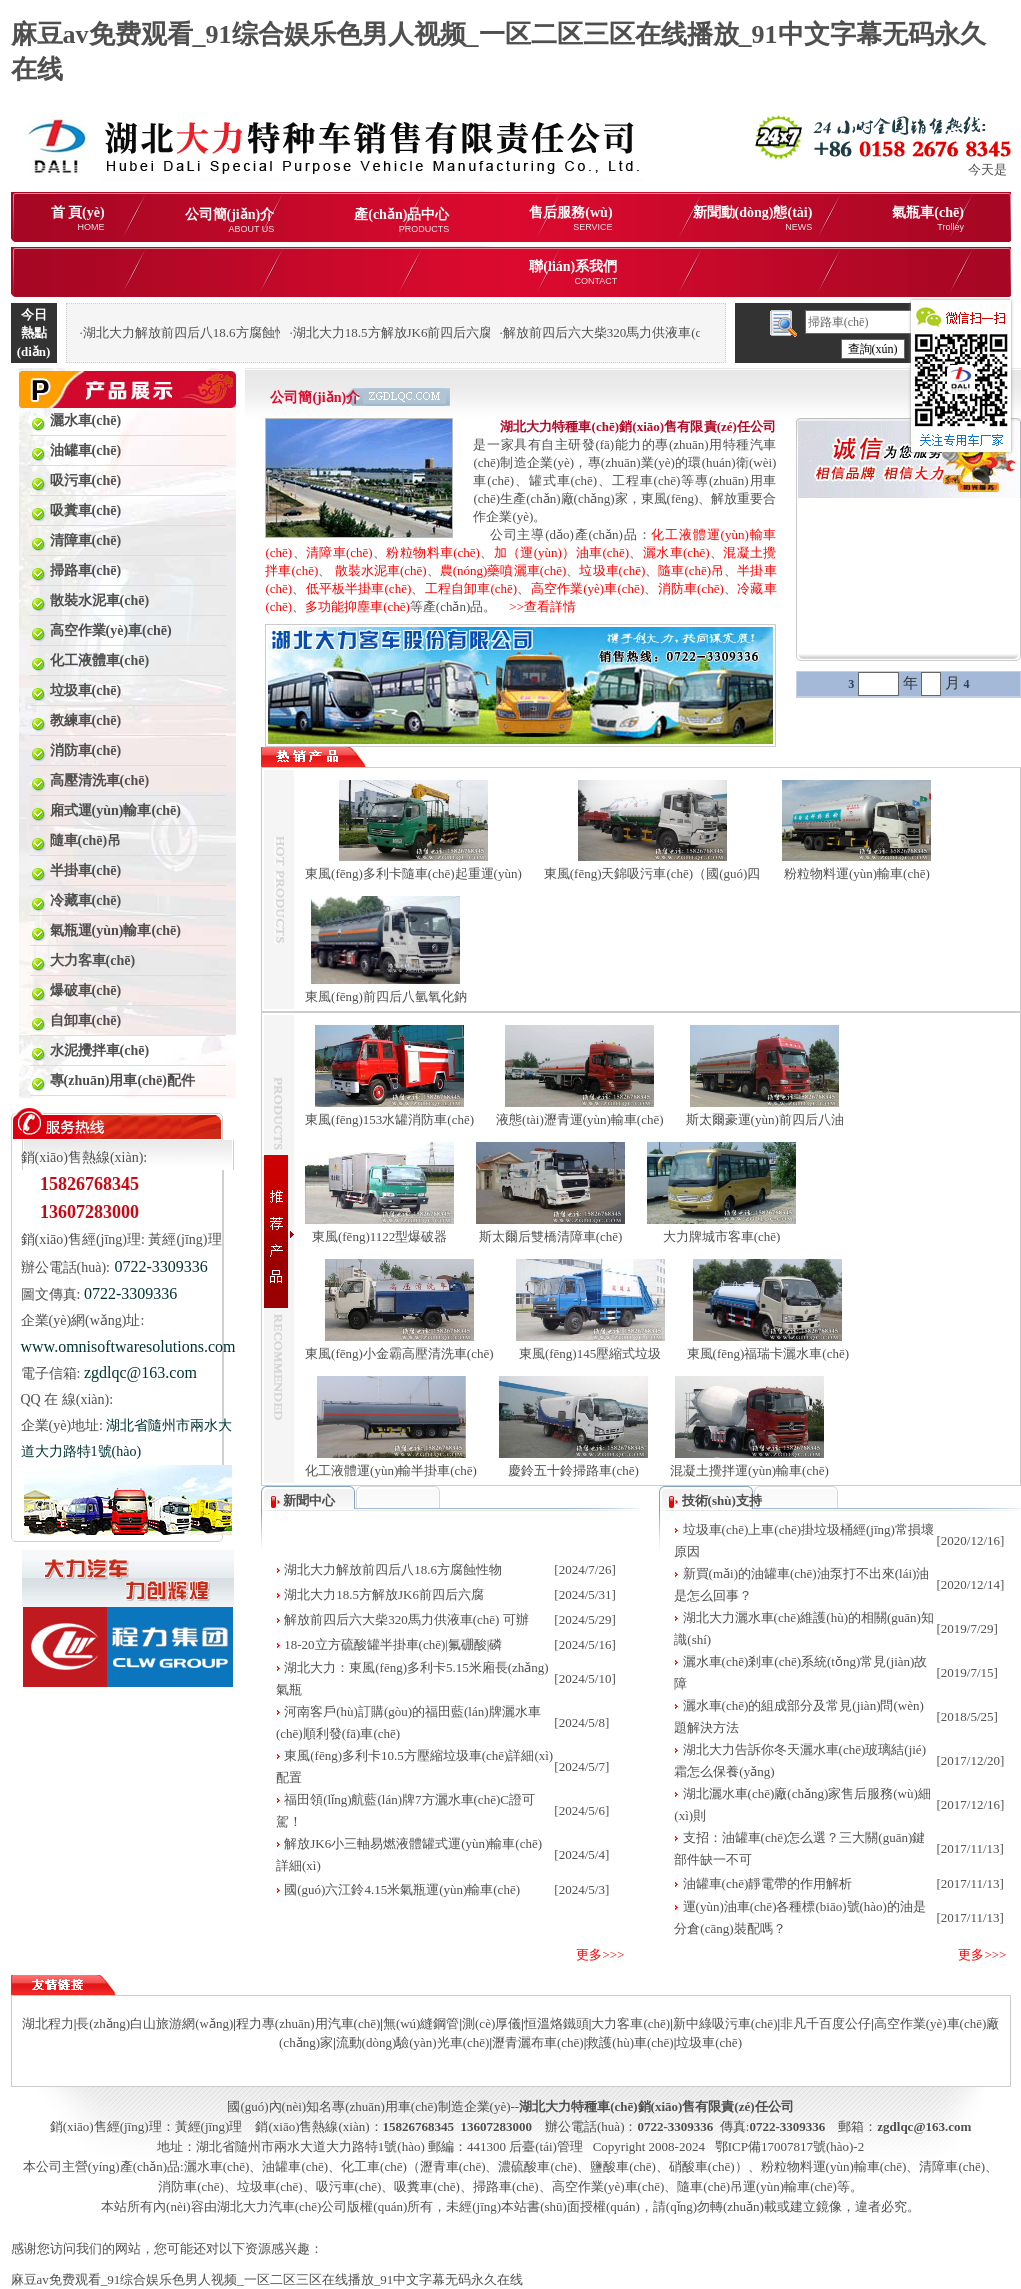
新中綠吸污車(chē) (725, 2023)
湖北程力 (48, 2023)
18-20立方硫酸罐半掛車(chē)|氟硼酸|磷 (393, 1644)
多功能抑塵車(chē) (357, 606)
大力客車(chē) (630, 2023)
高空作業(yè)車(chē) (588, 588)
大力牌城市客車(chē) (722, 1236)
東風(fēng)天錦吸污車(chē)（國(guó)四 (652, 873)
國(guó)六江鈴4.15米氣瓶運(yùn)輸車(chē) (402, 1889)
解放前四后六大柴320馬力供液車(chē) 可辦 (406, 1619)
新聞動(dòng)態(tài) (753, 218)
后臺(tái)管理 (546, 2146)
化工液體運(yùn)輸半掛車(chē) (391, 1470)
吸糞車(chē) (427, 2186)
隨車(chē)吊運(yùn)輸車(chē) (757, 2186)
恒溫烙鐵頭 (556, 2023)
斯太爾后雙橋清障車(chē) (551, 1236)
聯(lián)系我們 (573, 272)
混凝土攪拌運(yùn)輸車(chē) (749, 1470)
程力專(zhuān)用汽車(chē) (308, 2023)
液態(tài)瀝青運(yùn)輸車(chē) (580, 1119)
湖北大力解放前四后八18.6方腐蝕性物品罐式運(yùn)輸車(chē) (258, 332)
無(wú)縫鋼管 (421, 2023)
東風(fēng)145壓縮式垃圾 (590, 1353)
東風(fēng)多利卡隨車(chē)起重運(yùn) (413, 873)
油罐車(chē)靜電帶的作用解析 (768, 1883)
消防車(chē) (691, 588)
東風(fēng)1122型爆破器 (379, 1236)
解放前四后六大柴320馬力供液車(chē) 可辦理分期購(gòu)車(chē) (685, 332)
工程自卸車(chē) (471, 588)
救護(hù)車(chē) (629, 2042)
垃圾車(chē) (612, 570)
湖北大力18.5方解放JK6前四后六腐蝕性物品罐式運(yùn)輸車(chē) (479, 332)
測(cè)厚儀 (491, 2023)
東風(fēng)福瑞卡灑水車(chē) (768, 1353)
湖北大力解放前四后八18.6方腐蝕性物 (393, 1569)
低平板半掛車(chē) (359, 588)
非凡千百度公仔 (825, 2023)
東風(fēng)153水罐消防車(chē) (389, 1119)
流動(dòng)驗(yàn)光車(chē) (413, 2042)
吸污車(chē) (349, 2186)
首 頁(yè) (78, 218)
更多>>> (600, 1954)
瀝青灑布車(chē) (538, 2042)
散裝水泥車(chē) (381, 570)
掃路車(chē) (506, 2186)
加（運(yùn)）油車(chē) (561, 552)
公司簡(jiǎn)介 (230, 220)
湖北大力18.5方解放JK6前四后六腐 (384, 1594)
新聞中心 (309, 1500)
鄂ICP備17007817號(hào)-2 (790, 2146)
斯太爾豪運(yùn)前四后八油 (765, 1119)
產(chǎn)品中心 (401, 220)
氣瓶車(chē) (928, 218)
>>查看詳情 (536, 606)
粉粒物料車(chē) (433, 552)
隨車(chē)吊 (691, 570)
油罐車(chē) (295, 2166)
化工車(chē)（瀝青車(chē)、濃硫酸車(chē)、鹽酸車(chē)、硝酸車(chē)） (544, 2166)
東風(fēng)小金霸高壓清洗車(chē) (399, 1353)
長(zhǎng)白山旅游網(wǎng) (154, 2023)
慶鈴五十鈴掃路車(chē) (573, 1470)
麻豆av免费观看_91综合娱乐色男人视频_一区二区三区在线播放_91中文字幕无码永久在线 (267, 2279)
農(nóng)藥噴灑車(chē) (503, 570)
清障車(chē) (339, 552)
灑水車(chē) (676, 552)
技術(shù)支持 (722, 1500)
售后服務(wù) (570, 218)
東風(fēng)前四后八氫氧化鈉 (386, 996)
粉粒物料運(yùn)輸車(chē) (857, 873)
